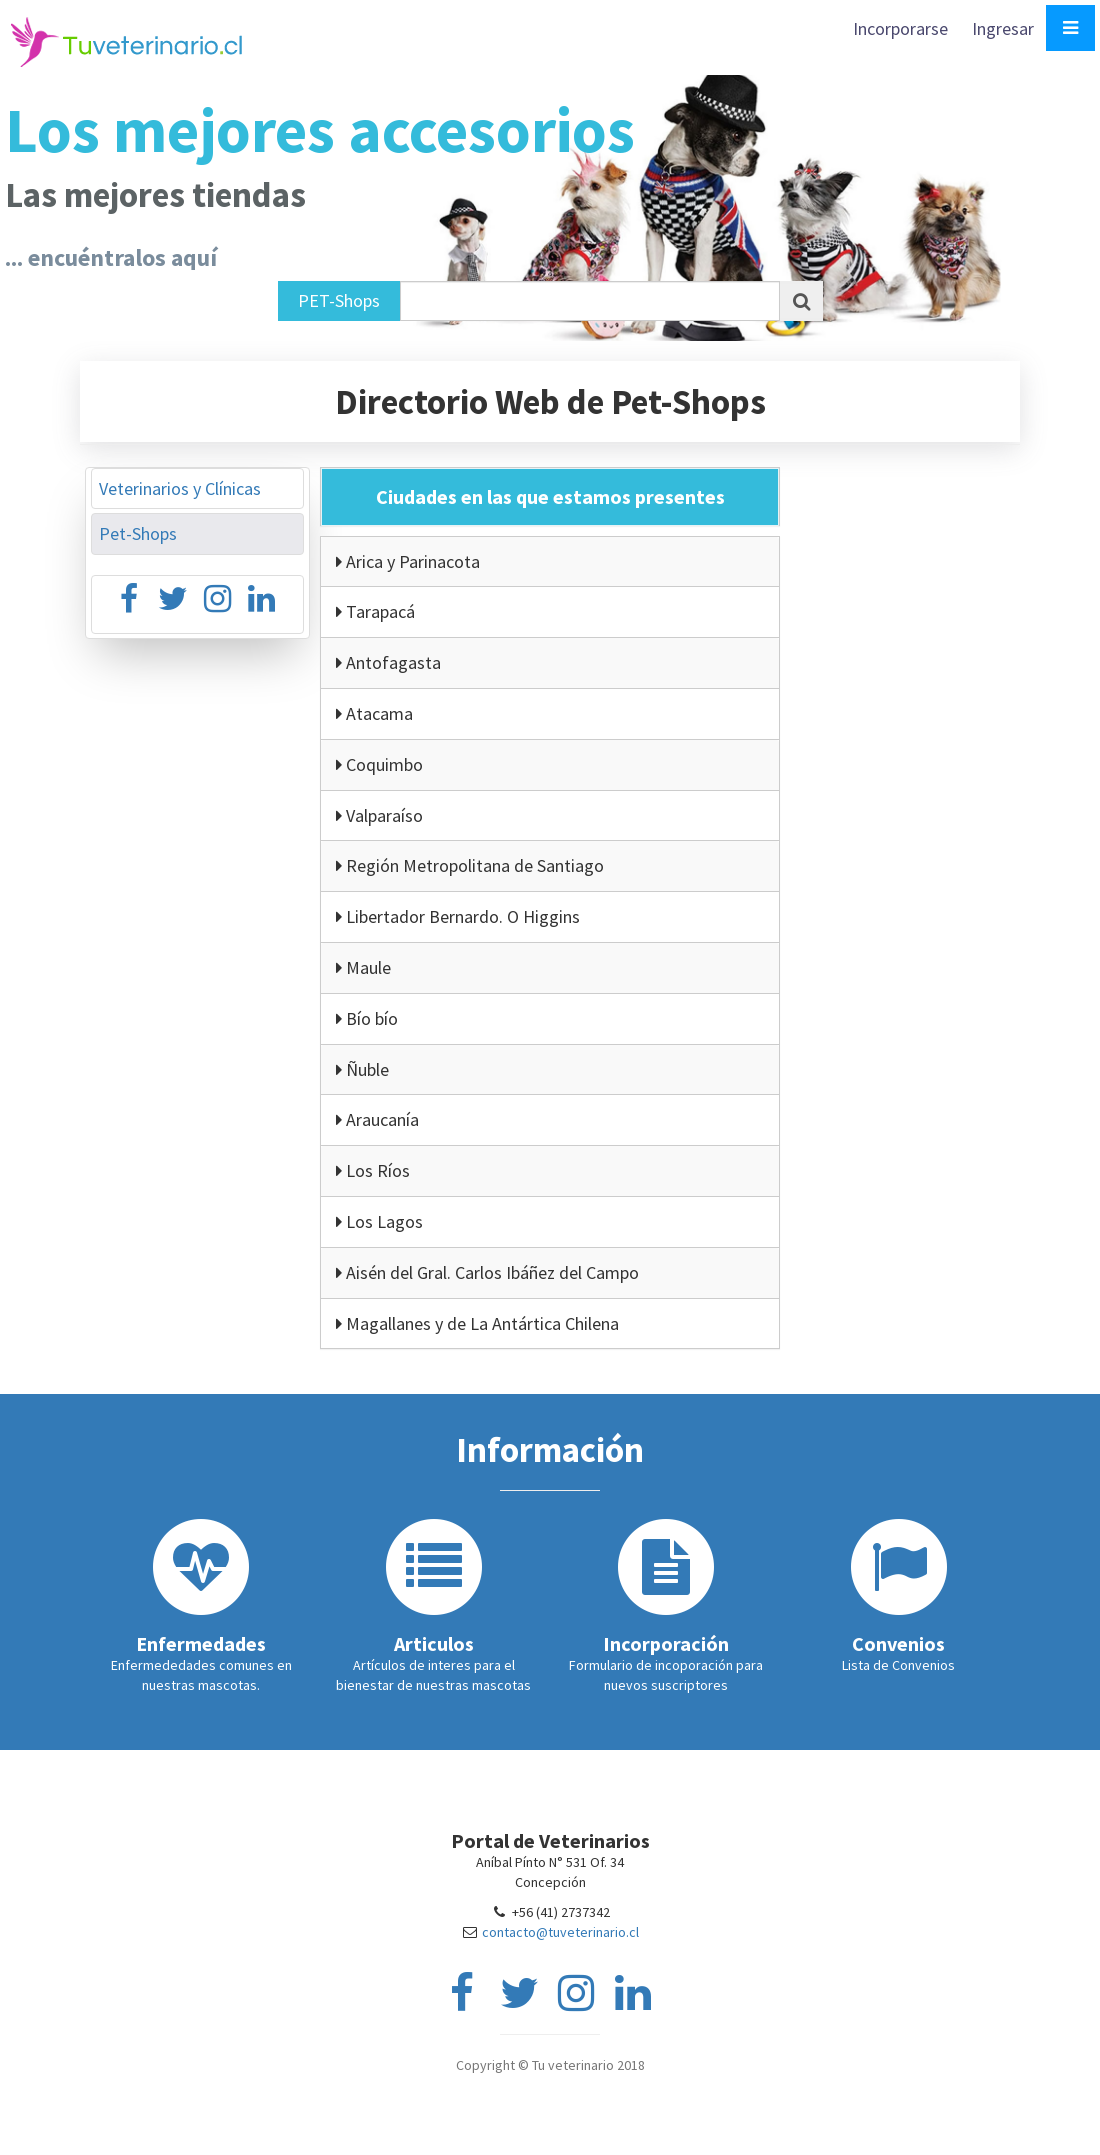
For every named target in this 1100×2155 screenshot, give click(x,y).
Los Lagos (379, 1221)
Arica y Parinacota (408, 561)
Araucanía (377, 1119)
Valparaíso (379, 815)
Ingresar (1003, 28)
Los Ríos (373, 1170)
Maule (363, 967)
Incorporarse (902, 28)
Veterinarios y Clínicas (180, 488)
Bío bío (367, 1018)
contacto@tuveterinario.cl (560, 1932)
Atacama (374, 713)
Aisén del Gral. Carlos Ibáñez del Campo (487, 1272)
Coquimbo (379, 764)
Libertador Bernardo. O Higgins (458, 916)
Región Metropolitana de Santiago (470, 865)
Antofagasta (388, 662)
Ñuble (362, 1069)
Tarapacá (375, 611)
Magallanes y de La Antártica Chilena (477, 1323)
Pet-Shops (138, 533)
